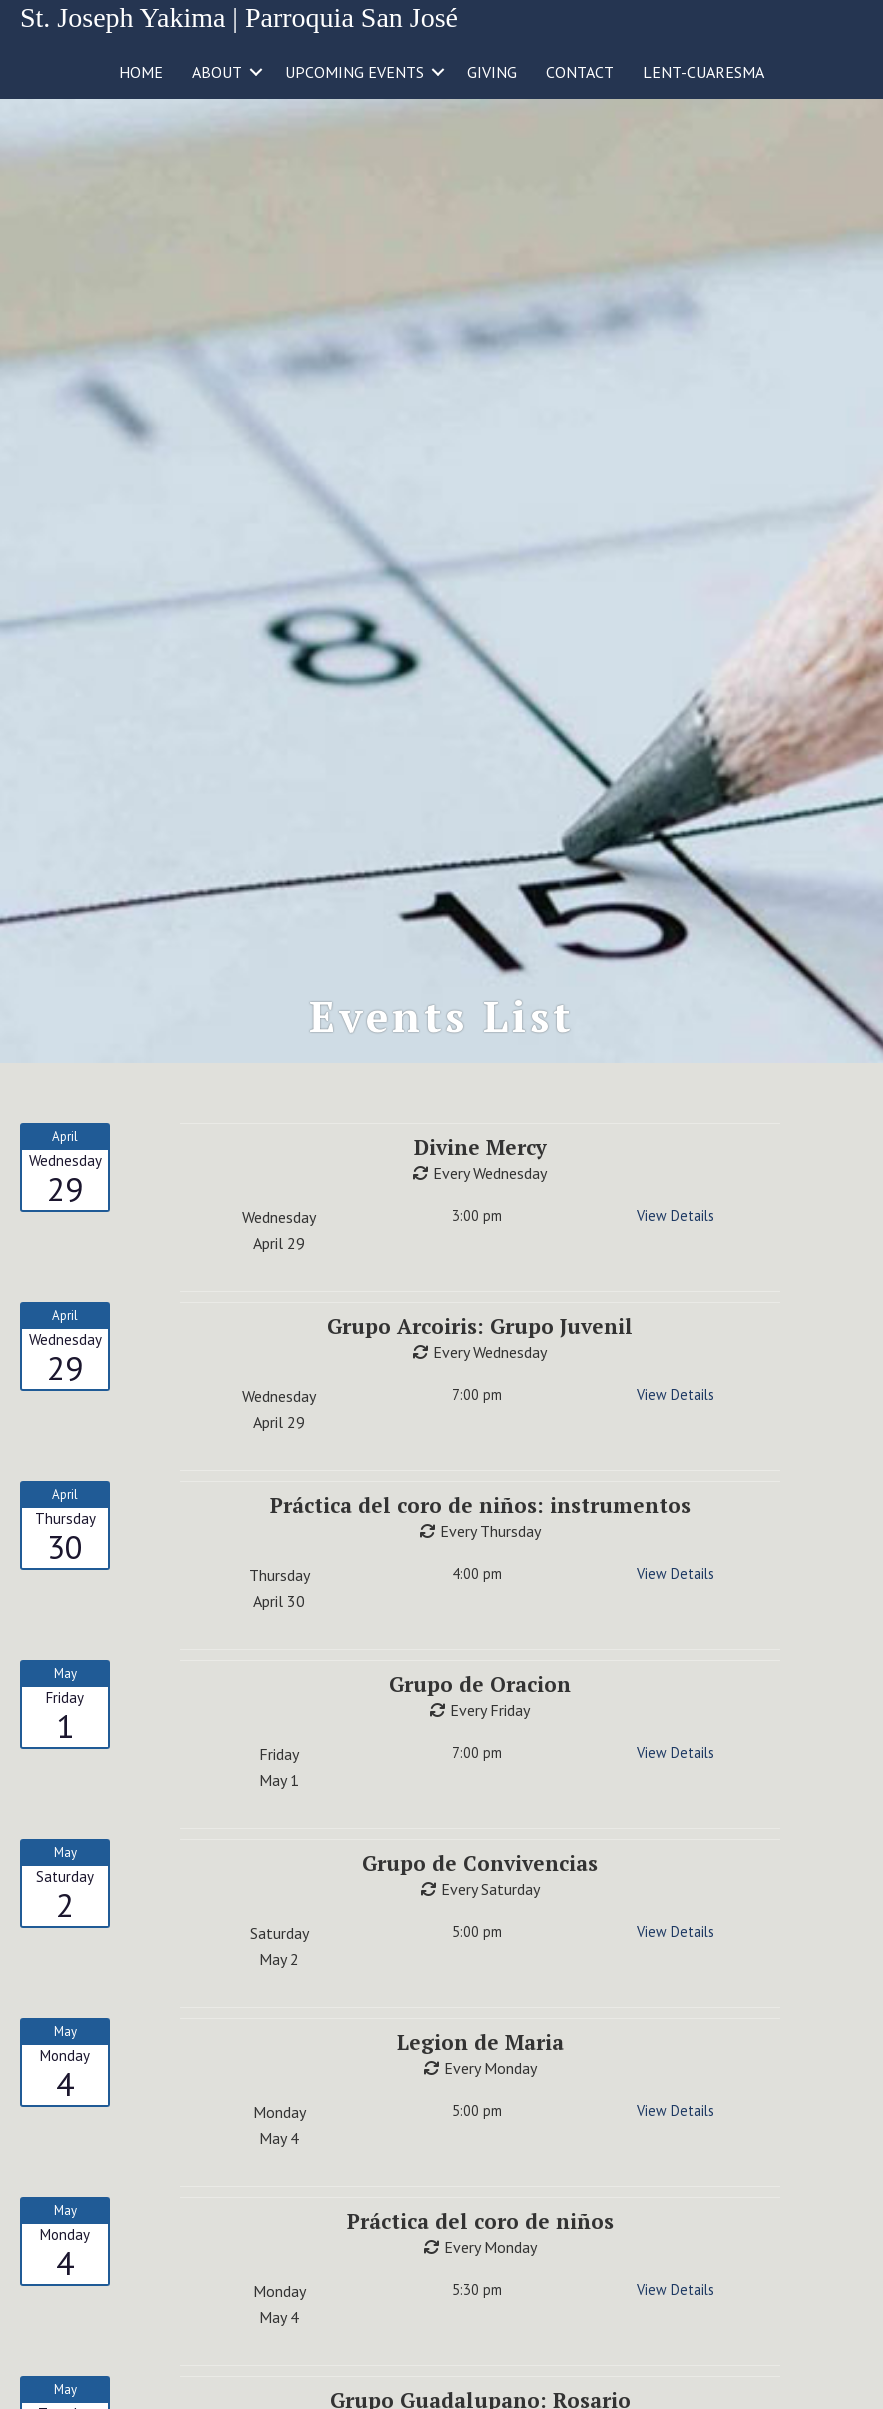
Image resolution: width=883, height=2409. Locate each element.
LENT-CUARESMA (703, 72)
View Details (675, 1215)
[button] (256, 72)
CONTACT (580, 72)
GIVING (492, 72)
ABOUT (217, 72)
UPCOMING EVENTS (354, 72)
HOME (141, 72)
